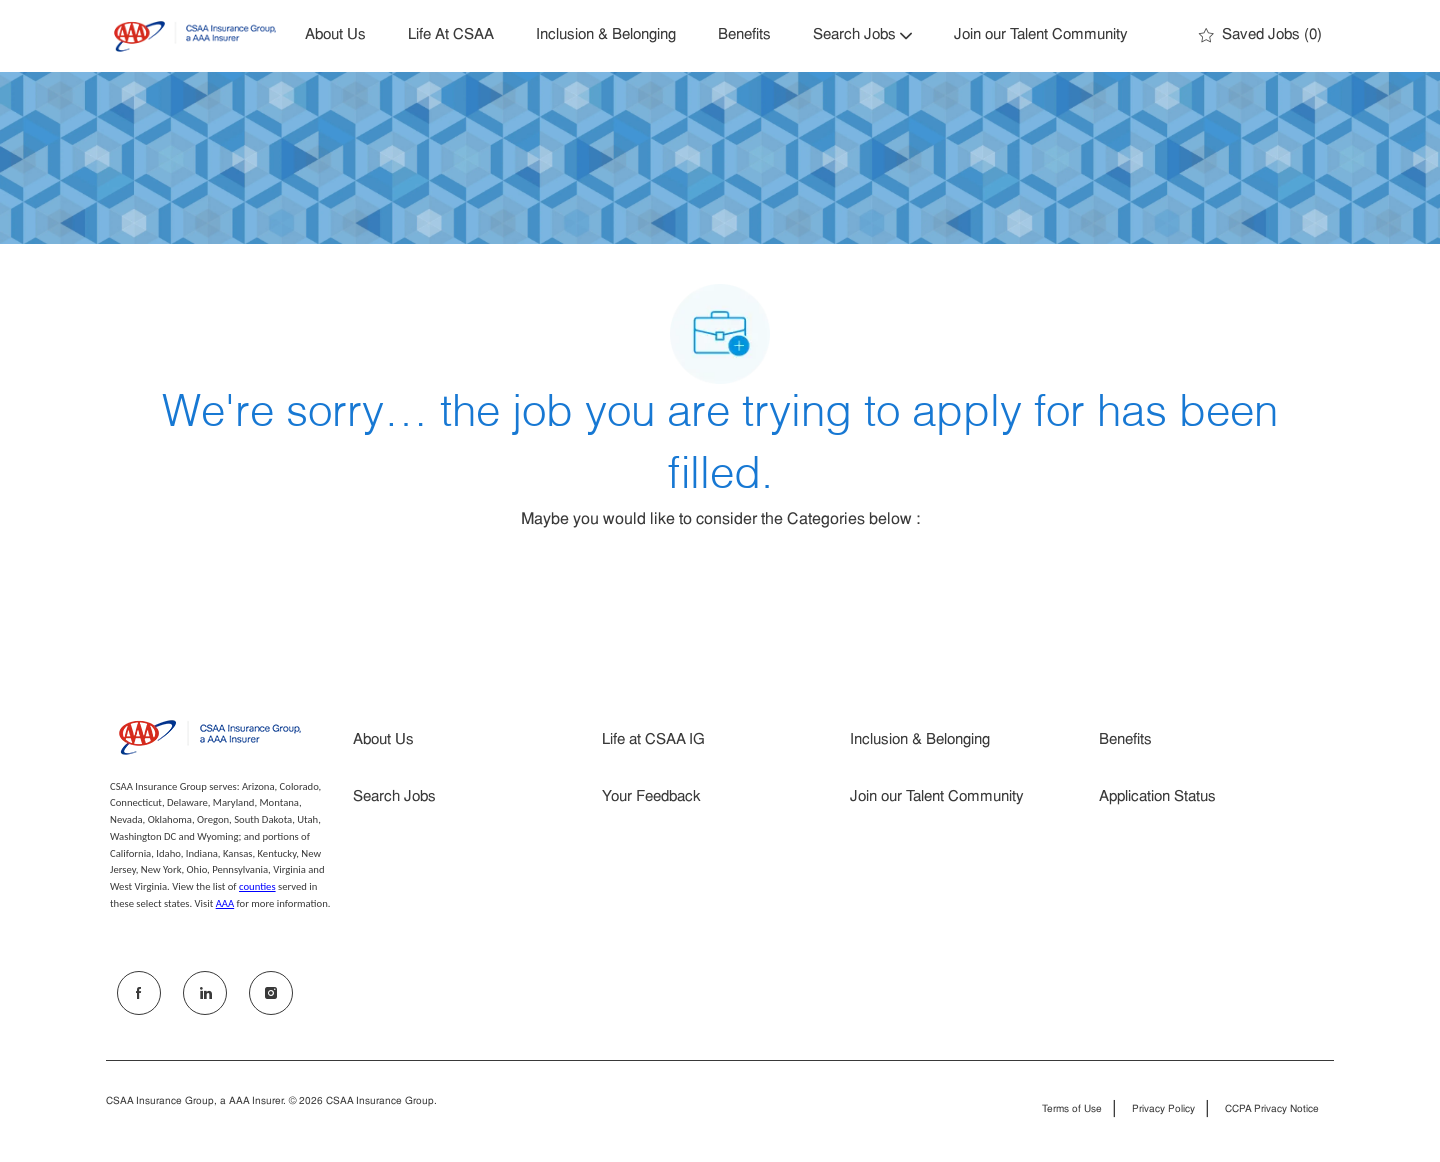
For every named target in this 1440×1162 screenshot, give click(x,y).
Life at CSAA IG (653, 740)
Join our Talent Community (1041, 35)
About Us (335, 35)
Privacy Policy (1163, 1110)
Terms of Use (1072, 1110)
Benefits (744, 35)
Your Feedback (651, 797)
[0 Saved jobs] (1260, 36)
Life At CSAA (451, 35)
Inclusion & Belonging (606, 35)
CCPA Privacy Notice (1272, 1110)
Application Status (1157, 797)
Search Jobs (394, 797)
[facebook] (139, 993)
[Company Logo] (195, 36)
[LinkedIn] (205, 993)
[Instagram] (271, 993)
